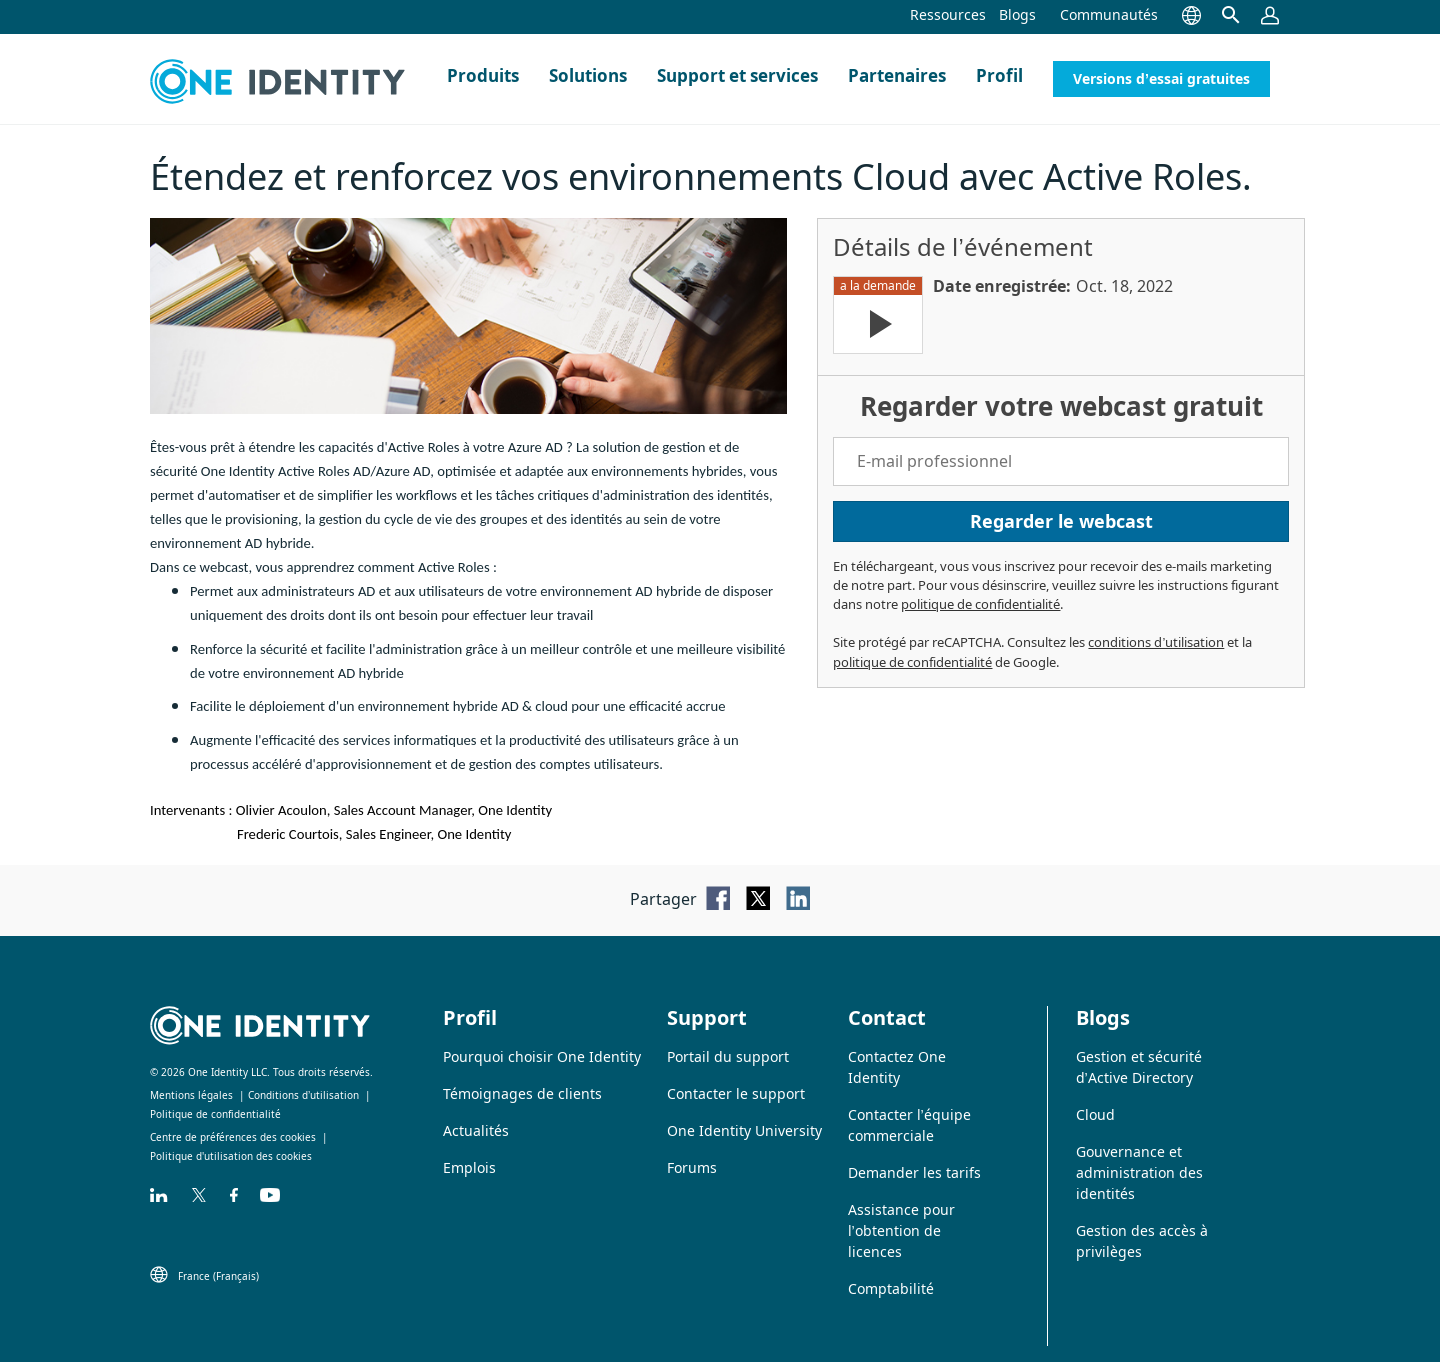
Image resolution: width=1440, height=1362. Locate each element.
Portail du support (728, 1056)
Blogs (1017, 14)
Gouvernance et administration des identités (1139, 1172)
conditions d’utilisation (1156, 642)
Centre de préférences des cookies (233, 1137)
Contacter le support (736, 1093)
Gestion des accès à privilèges (1142, 1241)
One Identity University (744, 1130)
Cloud (1095, 1114)
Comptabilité (891, 1288)
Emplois (469, 1167)
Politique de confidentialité (215, 1114)
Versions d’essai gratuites (1161, 78)
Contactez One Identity (897, 1067)
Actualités (476, 1130)
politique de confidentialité (980, 604)
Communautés (1109, 14)
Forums (692, 1167)
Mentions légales (191, 1095)
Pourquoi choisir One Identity (542, 1056)
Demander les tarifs (914, 1172)
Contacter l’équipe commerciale (909, 1125)
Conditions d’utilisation (303, 1095)
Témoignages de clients (522, 1093)
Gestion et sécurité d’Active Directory (1139, 1067)
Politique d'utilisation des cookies (231, 1156)
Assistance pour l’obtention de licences (901, 1230)
